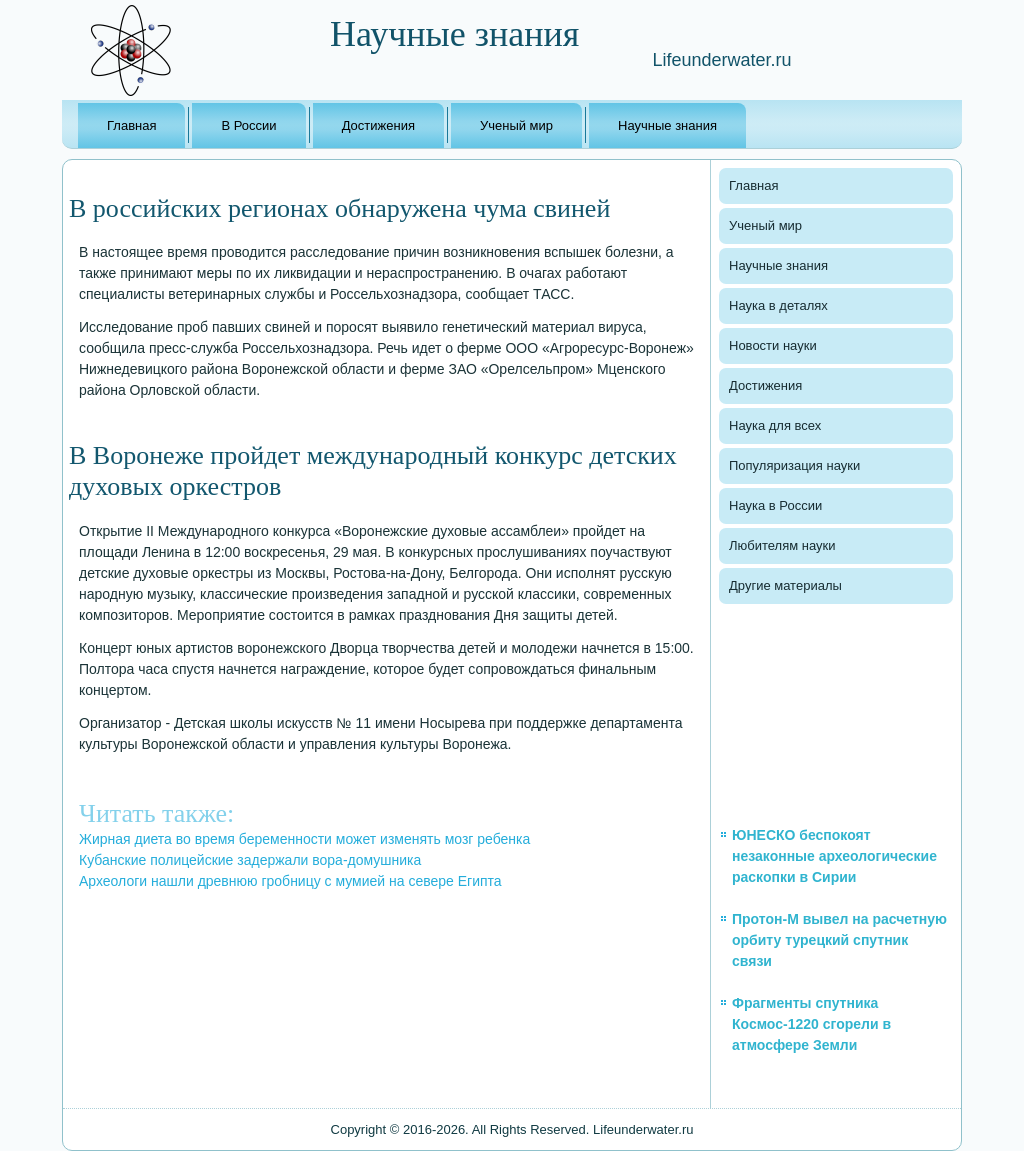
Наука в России (775, 505)
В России (248, 125)
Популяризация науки (794, 465)
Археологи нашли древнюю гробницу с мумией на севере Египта (290, 881)
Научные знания (667, 125)
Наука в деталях (778, 305)
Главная (131, 125)
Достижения (378, 125)
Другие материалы (785, 585)
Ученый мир (516, 125)
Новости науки (773, 345)
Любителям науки (782, 545)
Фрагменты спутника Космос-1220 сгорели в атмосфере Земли (811, 1024)
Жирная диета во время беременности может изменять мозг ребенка (304, 839)
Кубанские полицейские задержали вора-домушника (250, 860)
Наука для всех (775, 425)
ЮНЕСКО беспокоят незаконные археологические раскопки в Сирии (834, 856)
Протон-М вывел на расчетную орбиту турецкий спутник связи (839, 940)
